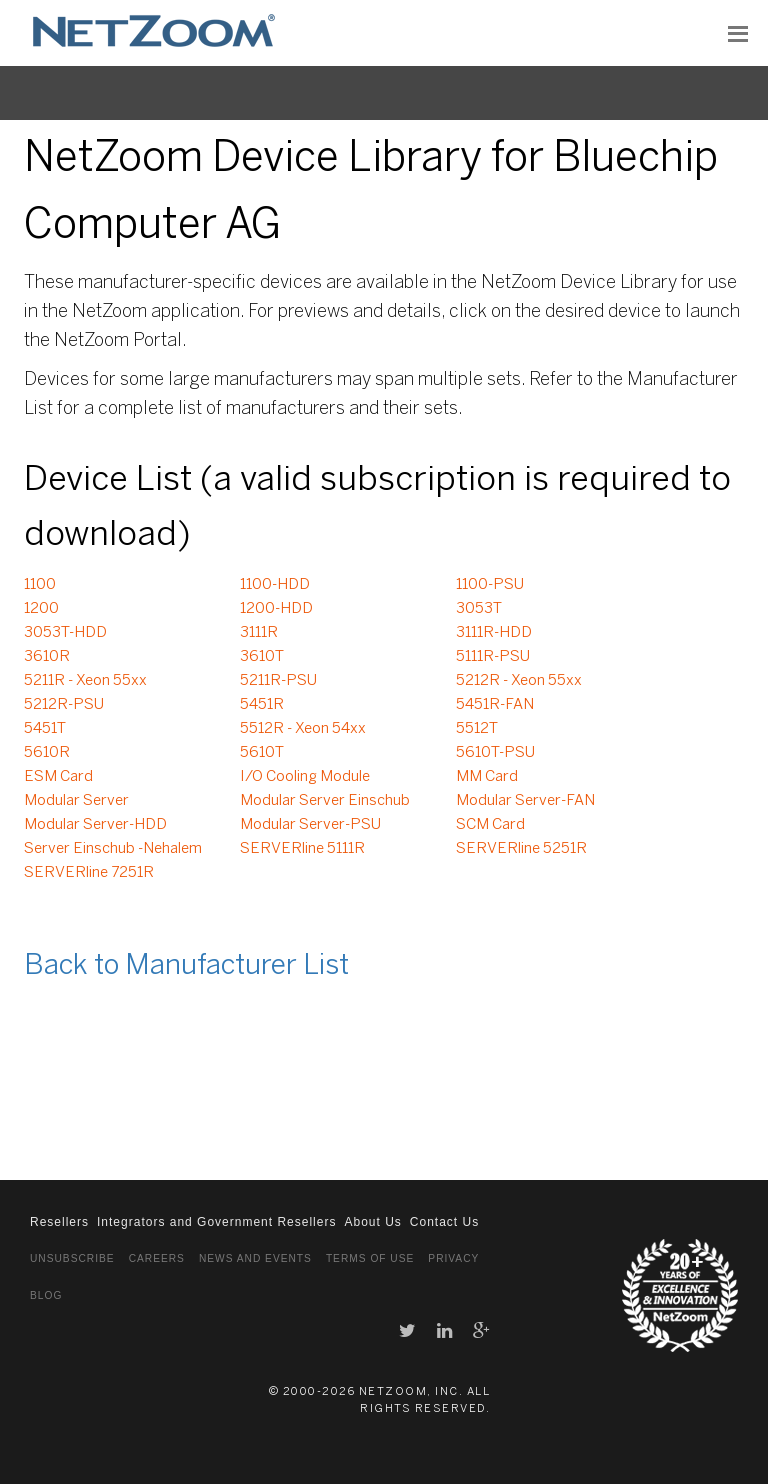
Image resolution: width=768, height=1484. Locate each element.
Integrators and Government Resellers (216, 1222)
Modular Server (76, 801)
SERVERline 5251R (521, 849)
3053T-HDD (65, 633)
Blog (46, 1295)
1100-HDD (275, 585)
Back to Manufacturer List (186, 966)
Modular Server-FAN (525, 801)
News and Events (255, 1258)
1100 (40, 585)
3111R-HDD (494, 633)
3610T (262, 657)
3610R (47, 657)
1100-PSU (490, 585)
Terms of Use (370, 1258)
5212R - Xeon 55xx (519, 681)
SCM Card (490, 825)
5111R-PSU (493, 657)
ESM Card (58, 777)
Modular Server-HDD (95, 825)
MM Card (487, 777)
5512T (477, 729)
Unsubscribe (72, 1258)
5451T (45, 729)
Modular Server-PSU (310, 825)
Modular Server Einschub (325, 801)
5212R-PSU (64, 705)
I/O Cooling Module (305, 777)
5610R (47, 753)
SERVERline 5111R (302, 849)
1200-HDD (276, 609)
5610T (262, 753)
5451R (262, 705)
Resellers (59, 1222)
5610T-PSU (495, 753)
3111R (259, 633)
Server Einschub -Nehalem (113, 849)
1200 (41, 609)
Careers (157, 1258)
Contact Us (444, 1222)
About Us (372, 1222)
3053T (479, 609)
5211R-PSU (278, 681)
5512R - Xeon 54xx (303, 729)
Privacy (453, 1258)
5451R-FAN (495, 705)
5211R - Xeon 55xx (85, 681)
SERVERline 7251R (89, 873)
